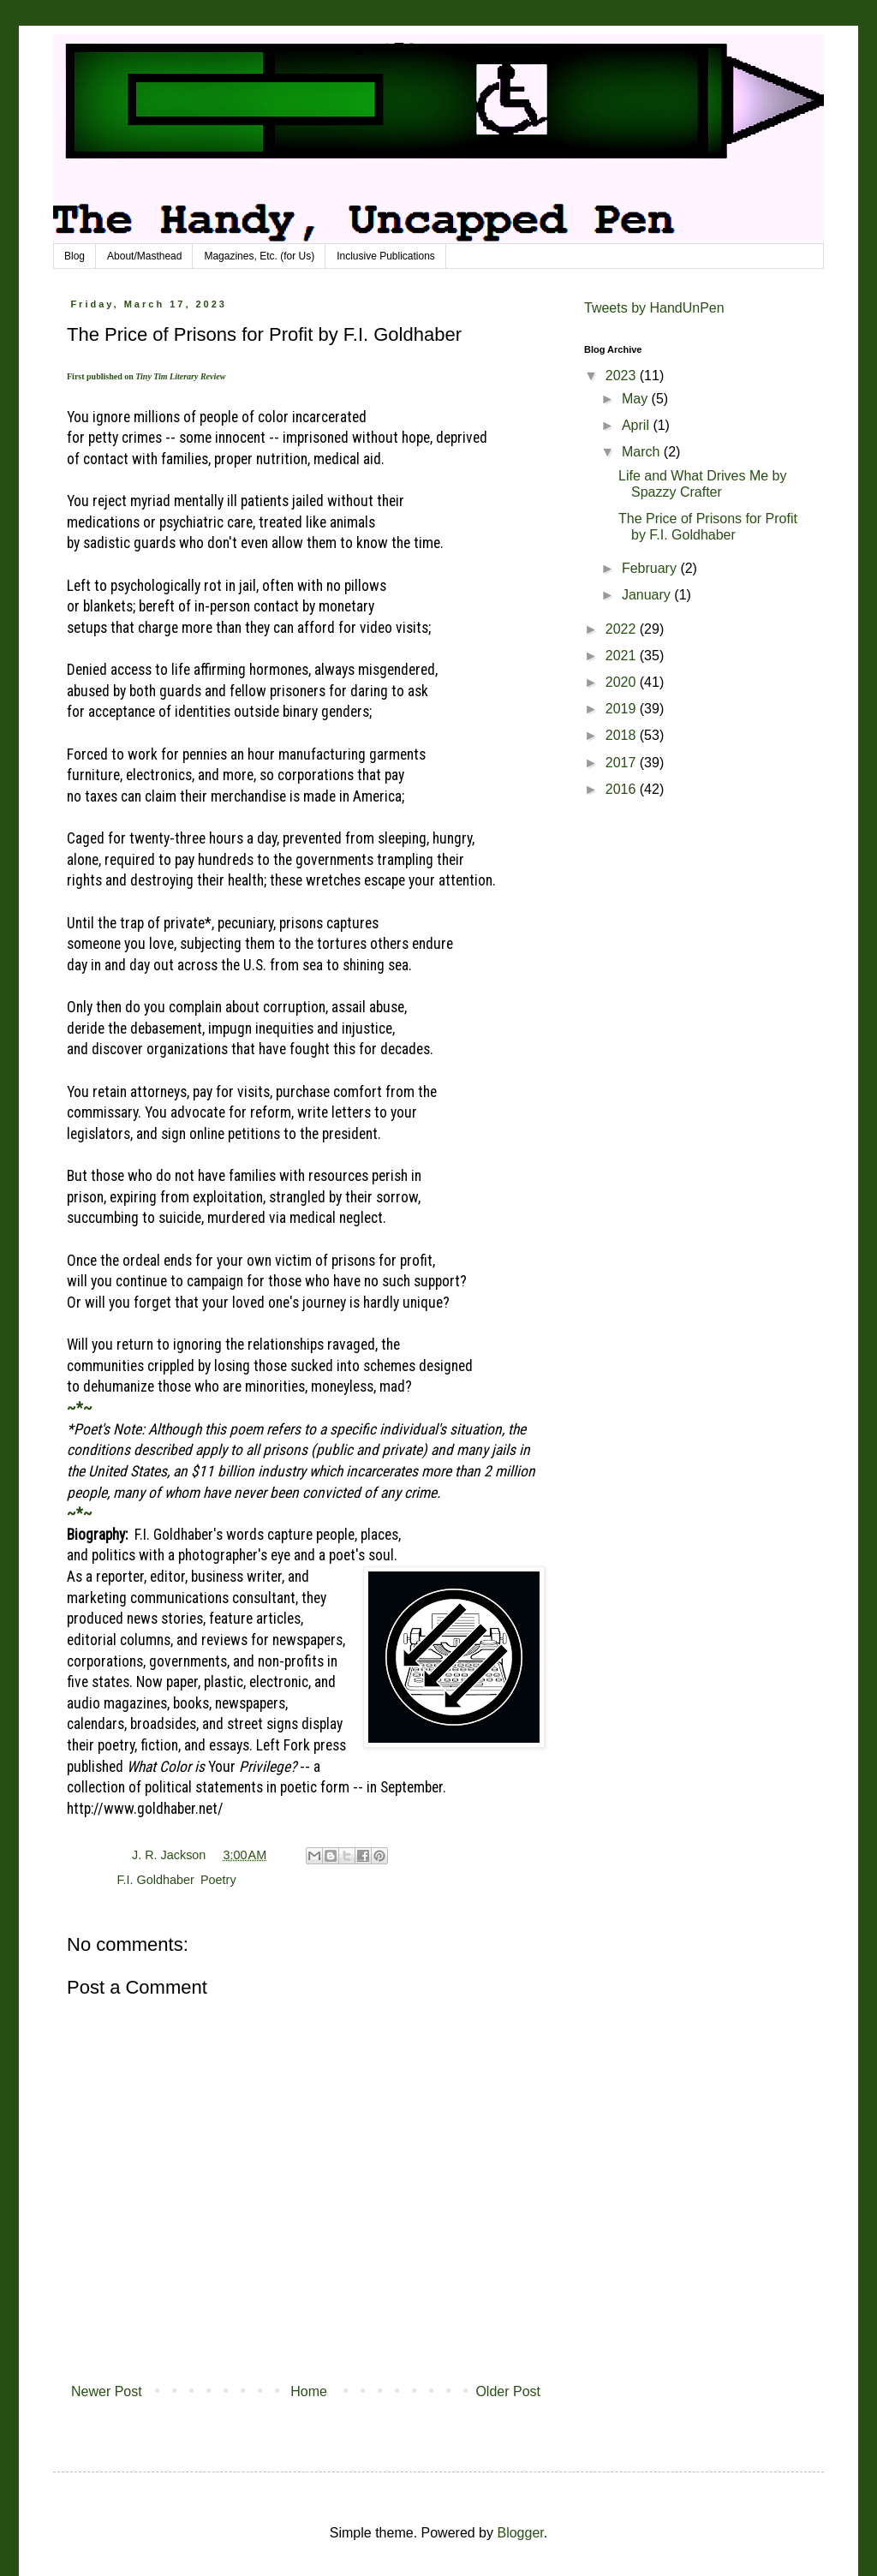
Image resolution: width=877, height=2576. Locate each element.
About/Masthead (144, 256)
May (637, 398)
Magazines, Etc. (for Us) (259, 256)
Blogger (520, 2532)
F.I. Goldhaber (155, 1880)
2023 (623, 375)
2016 (623, 789)
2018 (623, 735)
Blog (74, 256)
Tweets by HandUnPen (654, 308)
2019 (623, 708)
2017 (623, 762)
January (648, 594)
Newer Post (106, 2391)
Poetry (218, 1880)
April (637, 425)
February (651, 568)
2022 (623, 629)
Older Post (507, 2391)
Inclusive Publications (386, 256)
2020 (623, 682)
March (643, 451)
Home (308, 2391)
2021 (623, 655)
